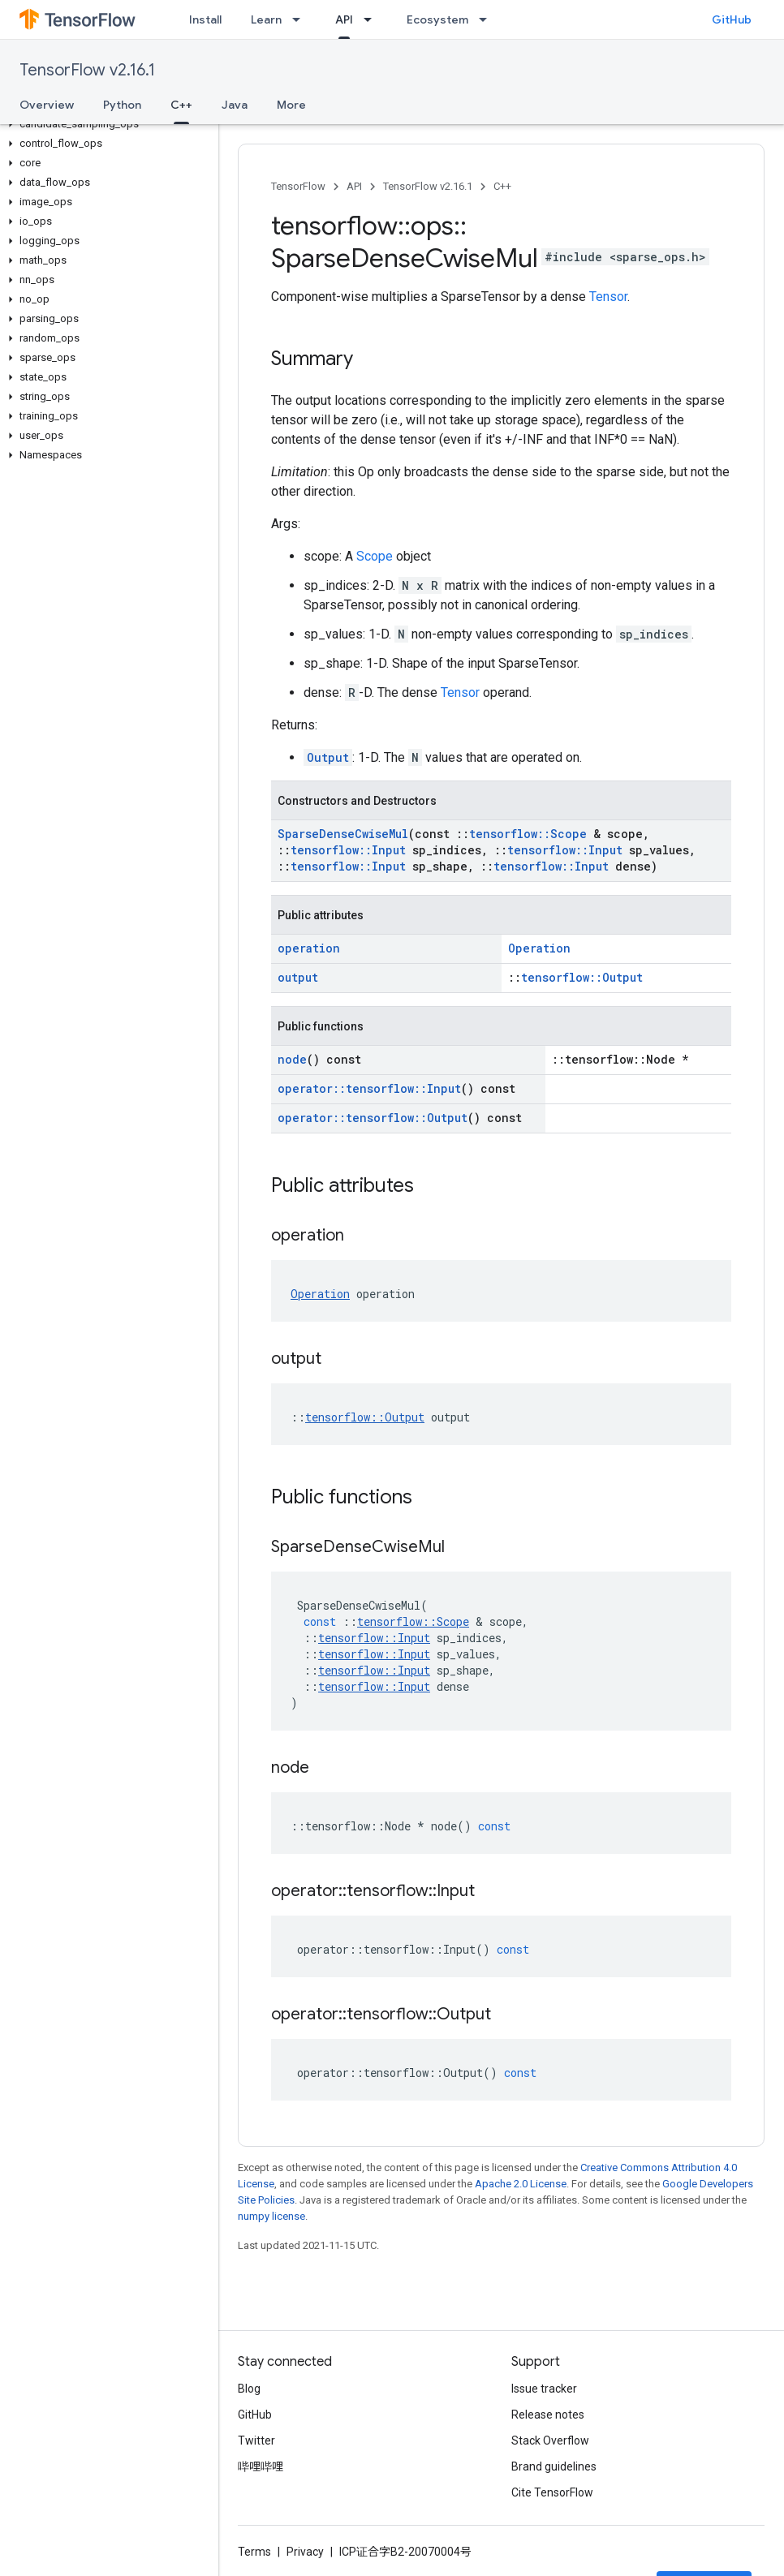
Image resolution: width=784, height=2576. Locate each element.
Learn (266, 19)
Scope (374, 556)
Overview (46, 104)
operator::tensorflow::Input (369, 1088)
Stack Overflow (550, 2440)
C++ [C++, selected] (181, 104)
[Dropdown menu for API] (372, 19)
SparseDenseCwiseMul (343, 833)
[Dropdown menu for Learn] (301, 19)
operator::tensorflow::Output (372, 1117)
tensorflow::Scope (528, 833)
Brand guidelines (554, 2466)
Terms (254, 2551)
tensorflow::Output (582, 977)
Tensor (608, 296)
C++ (502, 186)
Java (235, 104)
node (292, 1059)
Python (122, 104)
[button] (106, 124)
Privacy (305, 2551)
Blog (249, 2388)
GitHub (732, 19)
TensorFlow (298, 186)
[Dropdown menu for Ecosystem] (487, 19)
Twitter (256, 2440)
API (354, 186)
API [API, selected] (344, 19)
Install (205, 19)
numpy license (271, 2216)
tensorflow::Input (348, 850)
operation (309, 948)
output (298, 977)
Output (328, 757)
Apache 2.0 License (520, 2184)
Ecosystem (437, 19)
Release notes (547, 2414)
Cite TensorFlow (552, 2492)
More (291, 104)
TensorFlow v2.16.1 (87, 70)
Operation (539, 948)
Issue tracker (544, 2388)
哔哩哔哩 (260, 2466)
